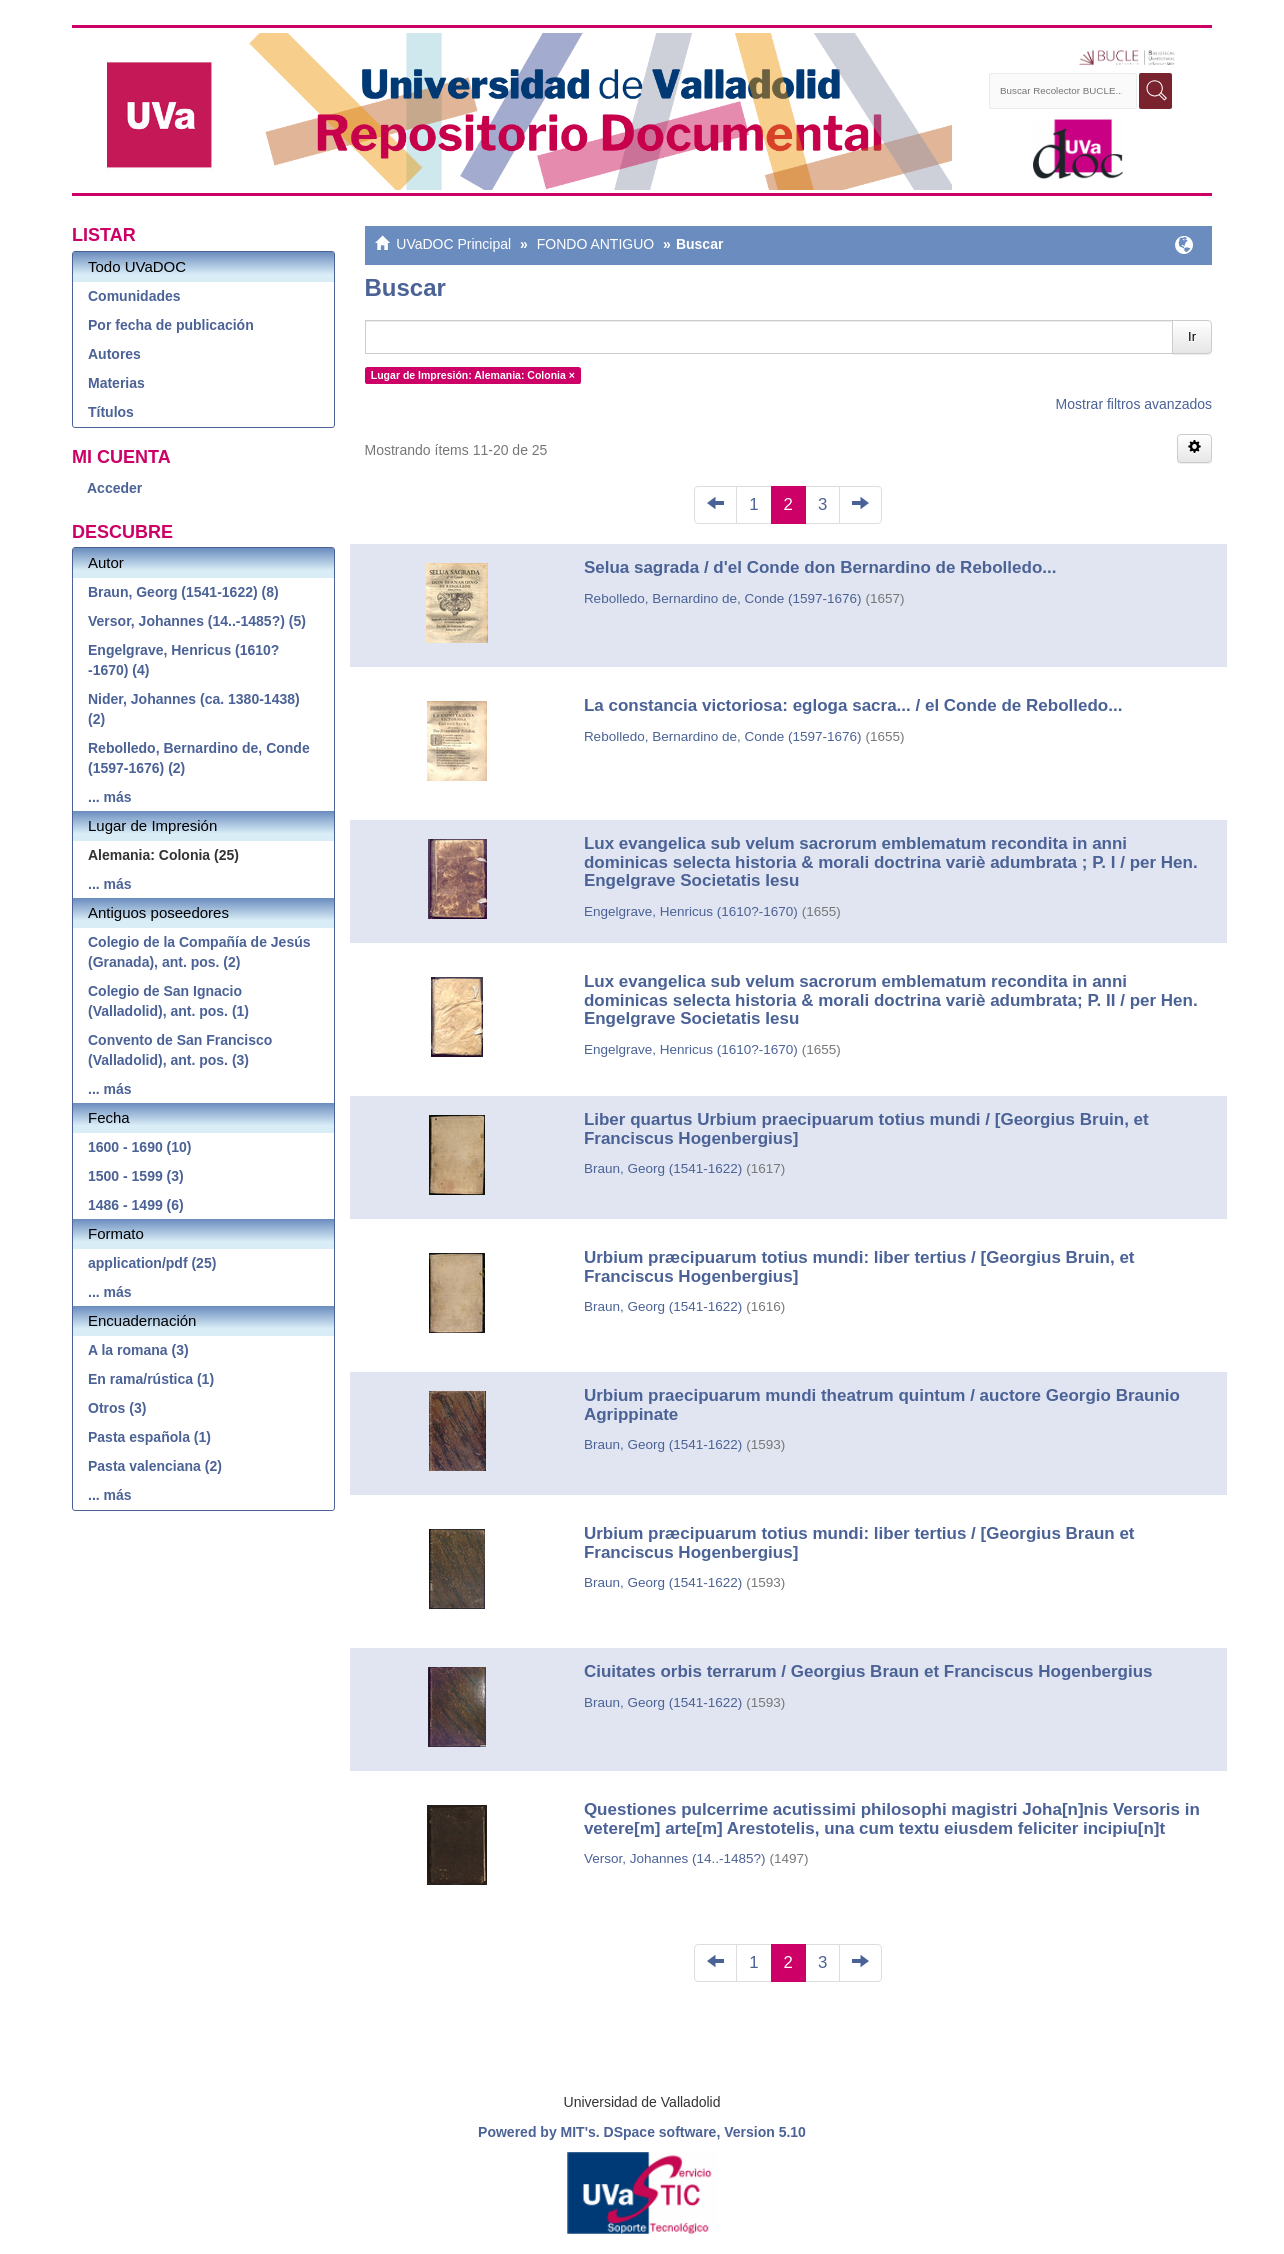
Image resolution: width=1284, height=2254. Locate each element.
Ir (1192, 336)
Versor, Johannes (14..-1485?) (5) (197, 621)
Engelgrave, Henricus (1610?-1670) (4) (183, 660)
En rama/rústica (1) (151, 1379)
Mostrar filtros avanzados (1134, 404)
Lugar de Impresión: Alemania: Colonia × (473, 375)
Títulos (111, 412)
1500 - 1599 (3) (136, 1176)
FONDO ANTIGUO (595, 244)
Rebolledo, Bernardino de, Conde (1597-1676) (723, 598)
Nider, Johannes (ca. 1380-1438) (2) (194, 709)
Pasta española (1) (149, 1437)
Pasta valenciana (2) (155, 1466)
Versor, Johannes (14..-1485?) (675, 1858)
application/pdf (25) (152, 1263)
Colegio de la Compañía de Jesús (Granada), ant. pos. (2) (199, 952)
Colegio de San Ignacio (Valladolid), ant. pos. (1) (168, 1001)
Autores (114, 354)
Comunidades (134, 296)
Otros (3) (117, 1408)
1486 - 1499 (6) (136, 1205)
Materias (116, 383)
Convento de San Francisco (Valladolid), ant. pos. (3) (180, 1050)
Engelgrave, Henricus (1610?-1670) (691, 911)
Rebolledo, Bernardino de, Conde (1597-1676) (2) (199, 758)
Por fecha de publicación (171, 325)
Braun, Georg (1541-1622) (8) (183, 592)
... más (110, 797)
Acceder (114, 488)
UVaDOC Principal (453, 244)
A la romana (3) (138, 1350)
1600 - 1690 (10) (140, 1147)
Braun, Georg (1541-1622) (663, 1168)
